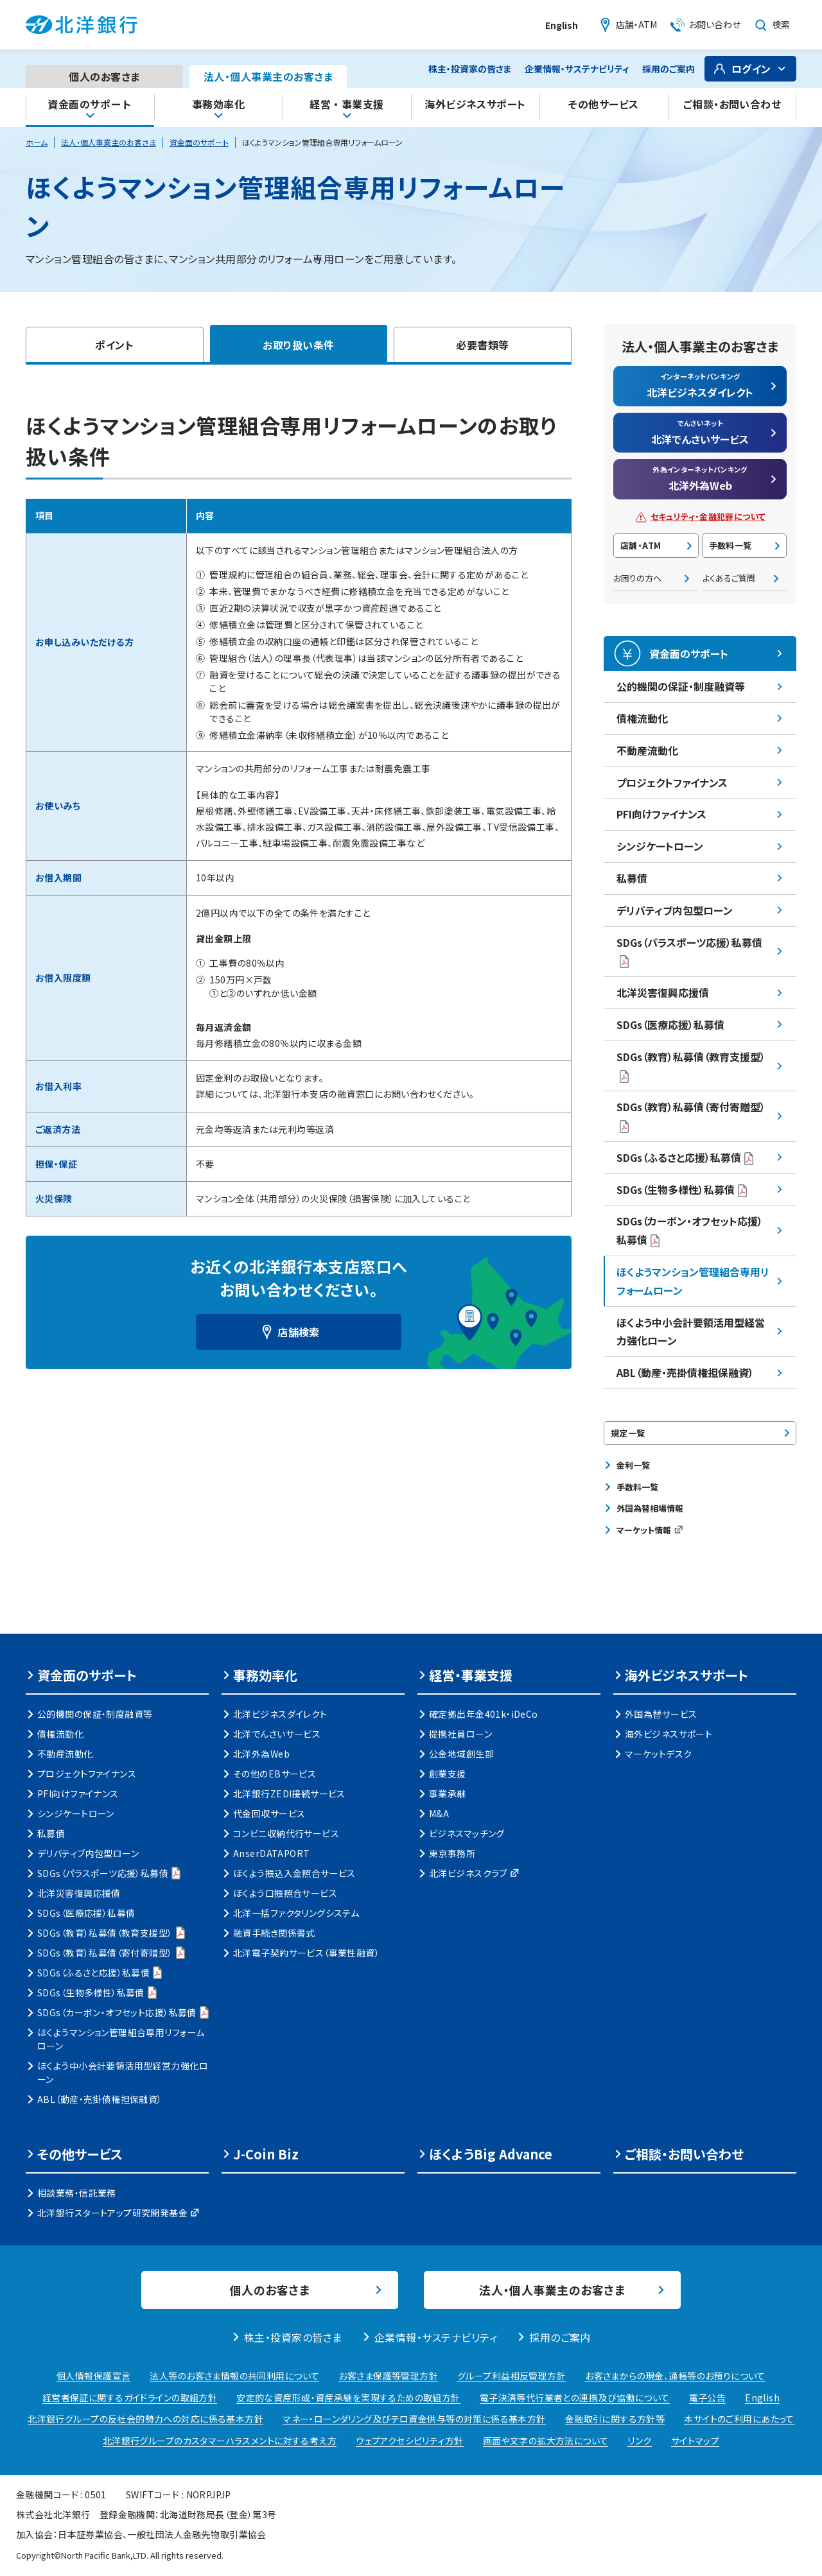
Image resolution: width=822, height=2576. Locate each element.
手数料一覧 (730, 545)
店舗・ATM (640, 545)
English (561, 25)
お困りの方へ (637, 578)
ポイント (114, 344)
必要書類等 (482, 344)
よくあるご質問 (729, 578)
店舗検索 (298, 1332)
